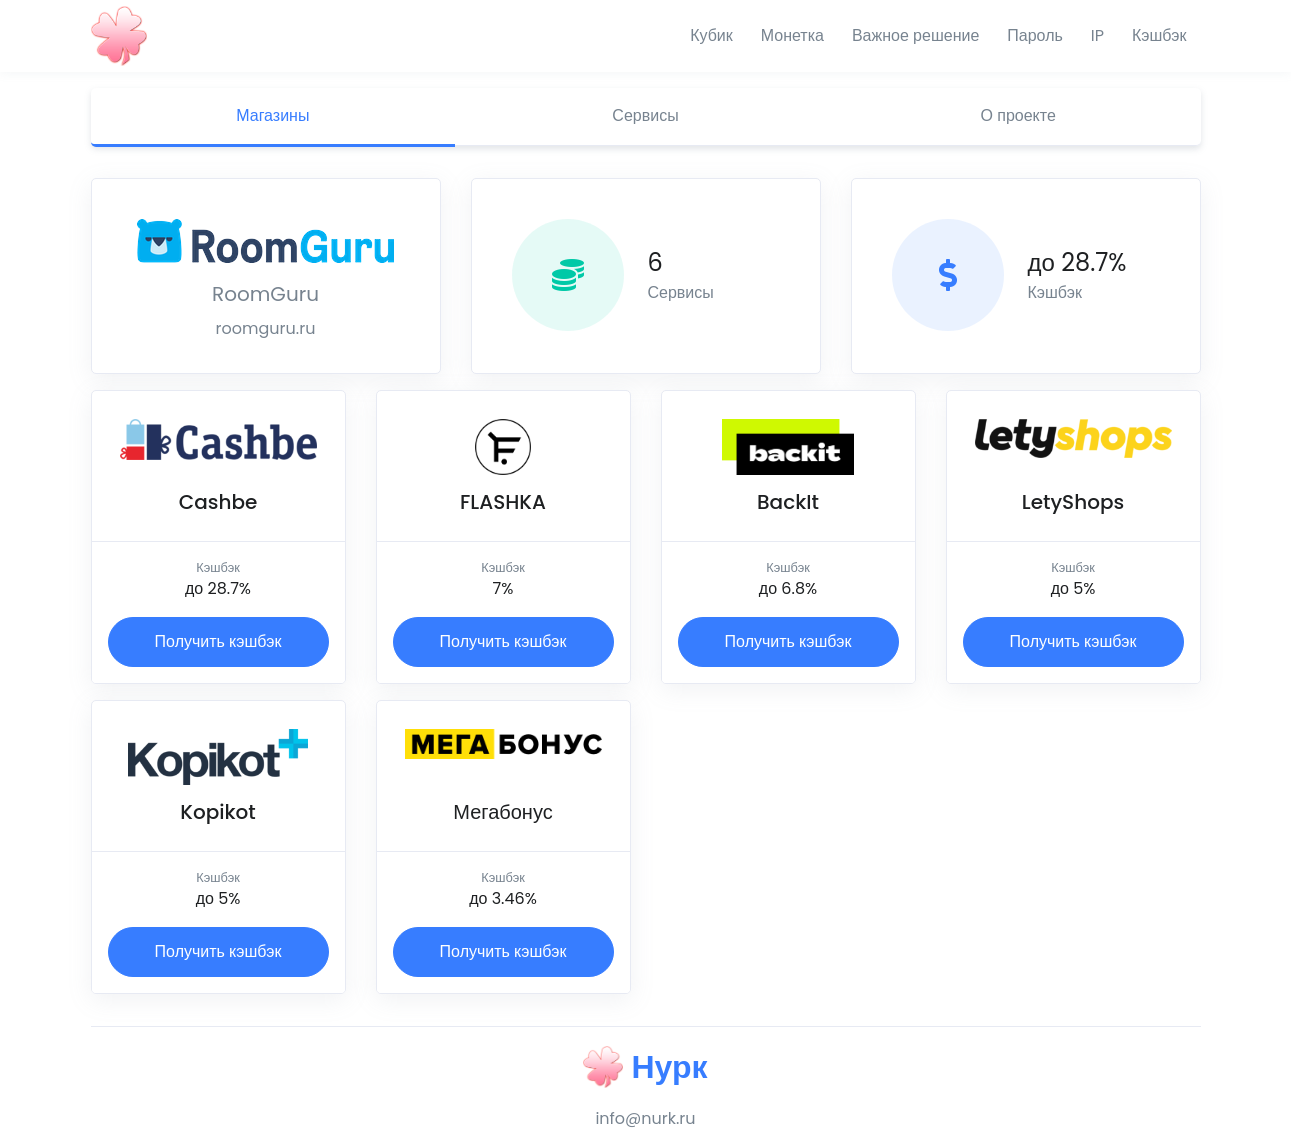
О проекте (1018, 115)
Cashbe (218, 502)
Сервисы (645, 115)
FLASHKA (503, 502)
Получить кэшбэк (218, 641)
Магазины (272, 115)
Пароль (1035, 35)
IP (1097, 35)
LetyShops (1073, 502)
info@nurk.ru (645, 1118)
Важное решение (915, 35)
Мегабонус (502, 812)
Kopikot (218, 812)
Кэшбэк (1159, 35)
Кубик (711, 35)
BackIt (788, 502)
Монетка (792, 35)
